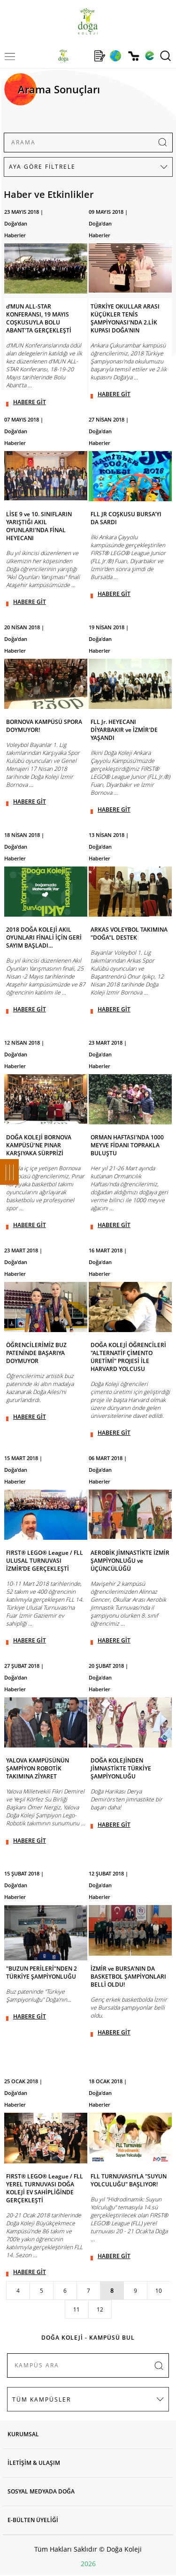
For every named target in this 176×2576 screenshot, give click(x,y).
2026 (88, 2563)
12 (100, 2309)
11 (76, 2309)
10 (158, 2291)
